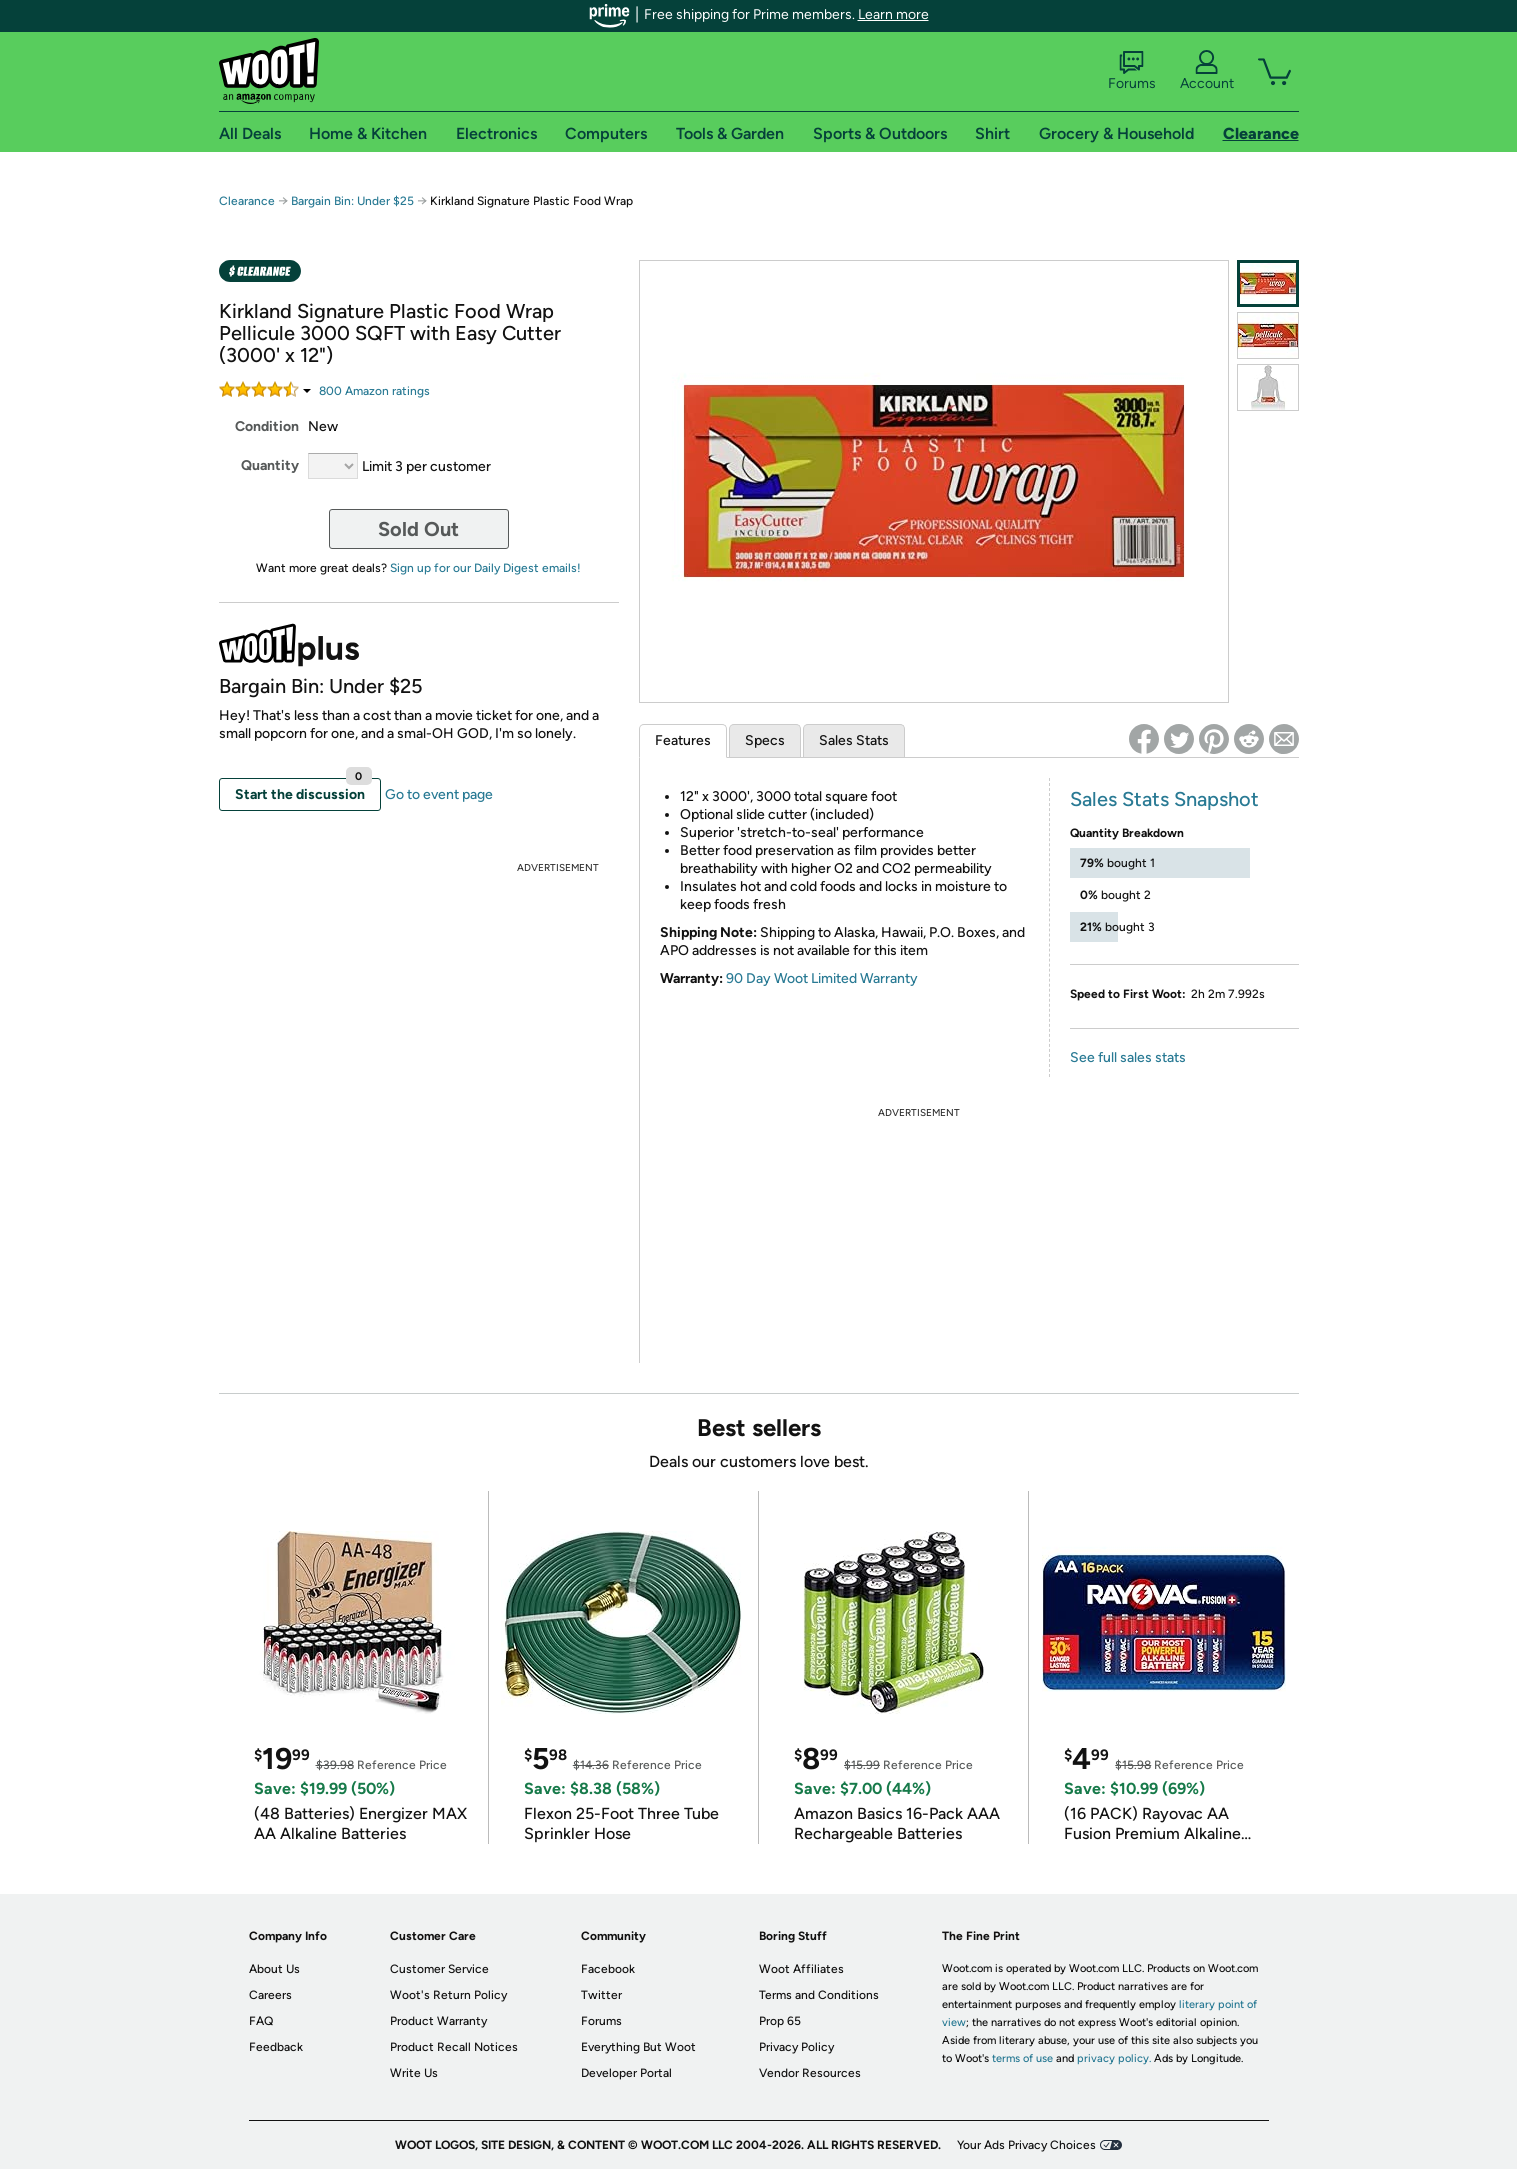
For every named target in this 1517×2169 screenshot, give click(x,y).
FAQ (261, 2021)
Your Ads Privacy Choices (1026, 2145)
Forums (1132, 71)
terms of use (1022, 2058)
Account (1207, 71)
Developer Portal (626, 2073)
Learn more (893, 14)
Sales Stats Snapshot (1164, 799)
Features (683, 740)
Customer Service (439, 1969)
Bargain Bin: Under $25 (352, 201)
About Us (274, 1969)
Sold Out (418, 529)
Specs (765, 740)
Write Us (414, 2073)
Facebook (608, 1969)
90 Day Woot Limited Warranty (822, 978)
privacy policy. (1114, 2058)
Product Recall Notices (454, 2047)
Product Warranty (438, 2021)
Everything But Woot (638, 2047)
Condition (267, 426)
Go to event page (439, 794)
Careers (270, 1995)
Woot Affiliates (801, 1969)
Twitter (601, 1995)
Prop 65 (780, 2021)
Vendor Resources (810, 2073)
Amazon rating (374, 391)
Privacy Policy (796, 2047)
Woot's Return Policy (448, 1995)
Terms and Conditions (819, 1995)
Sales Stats (854, 740)
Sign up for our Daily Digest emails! (485, 568)
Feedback (276, 2047)
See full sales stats (1128, 1057)
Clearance (247, 201)
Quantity (270, 465)
